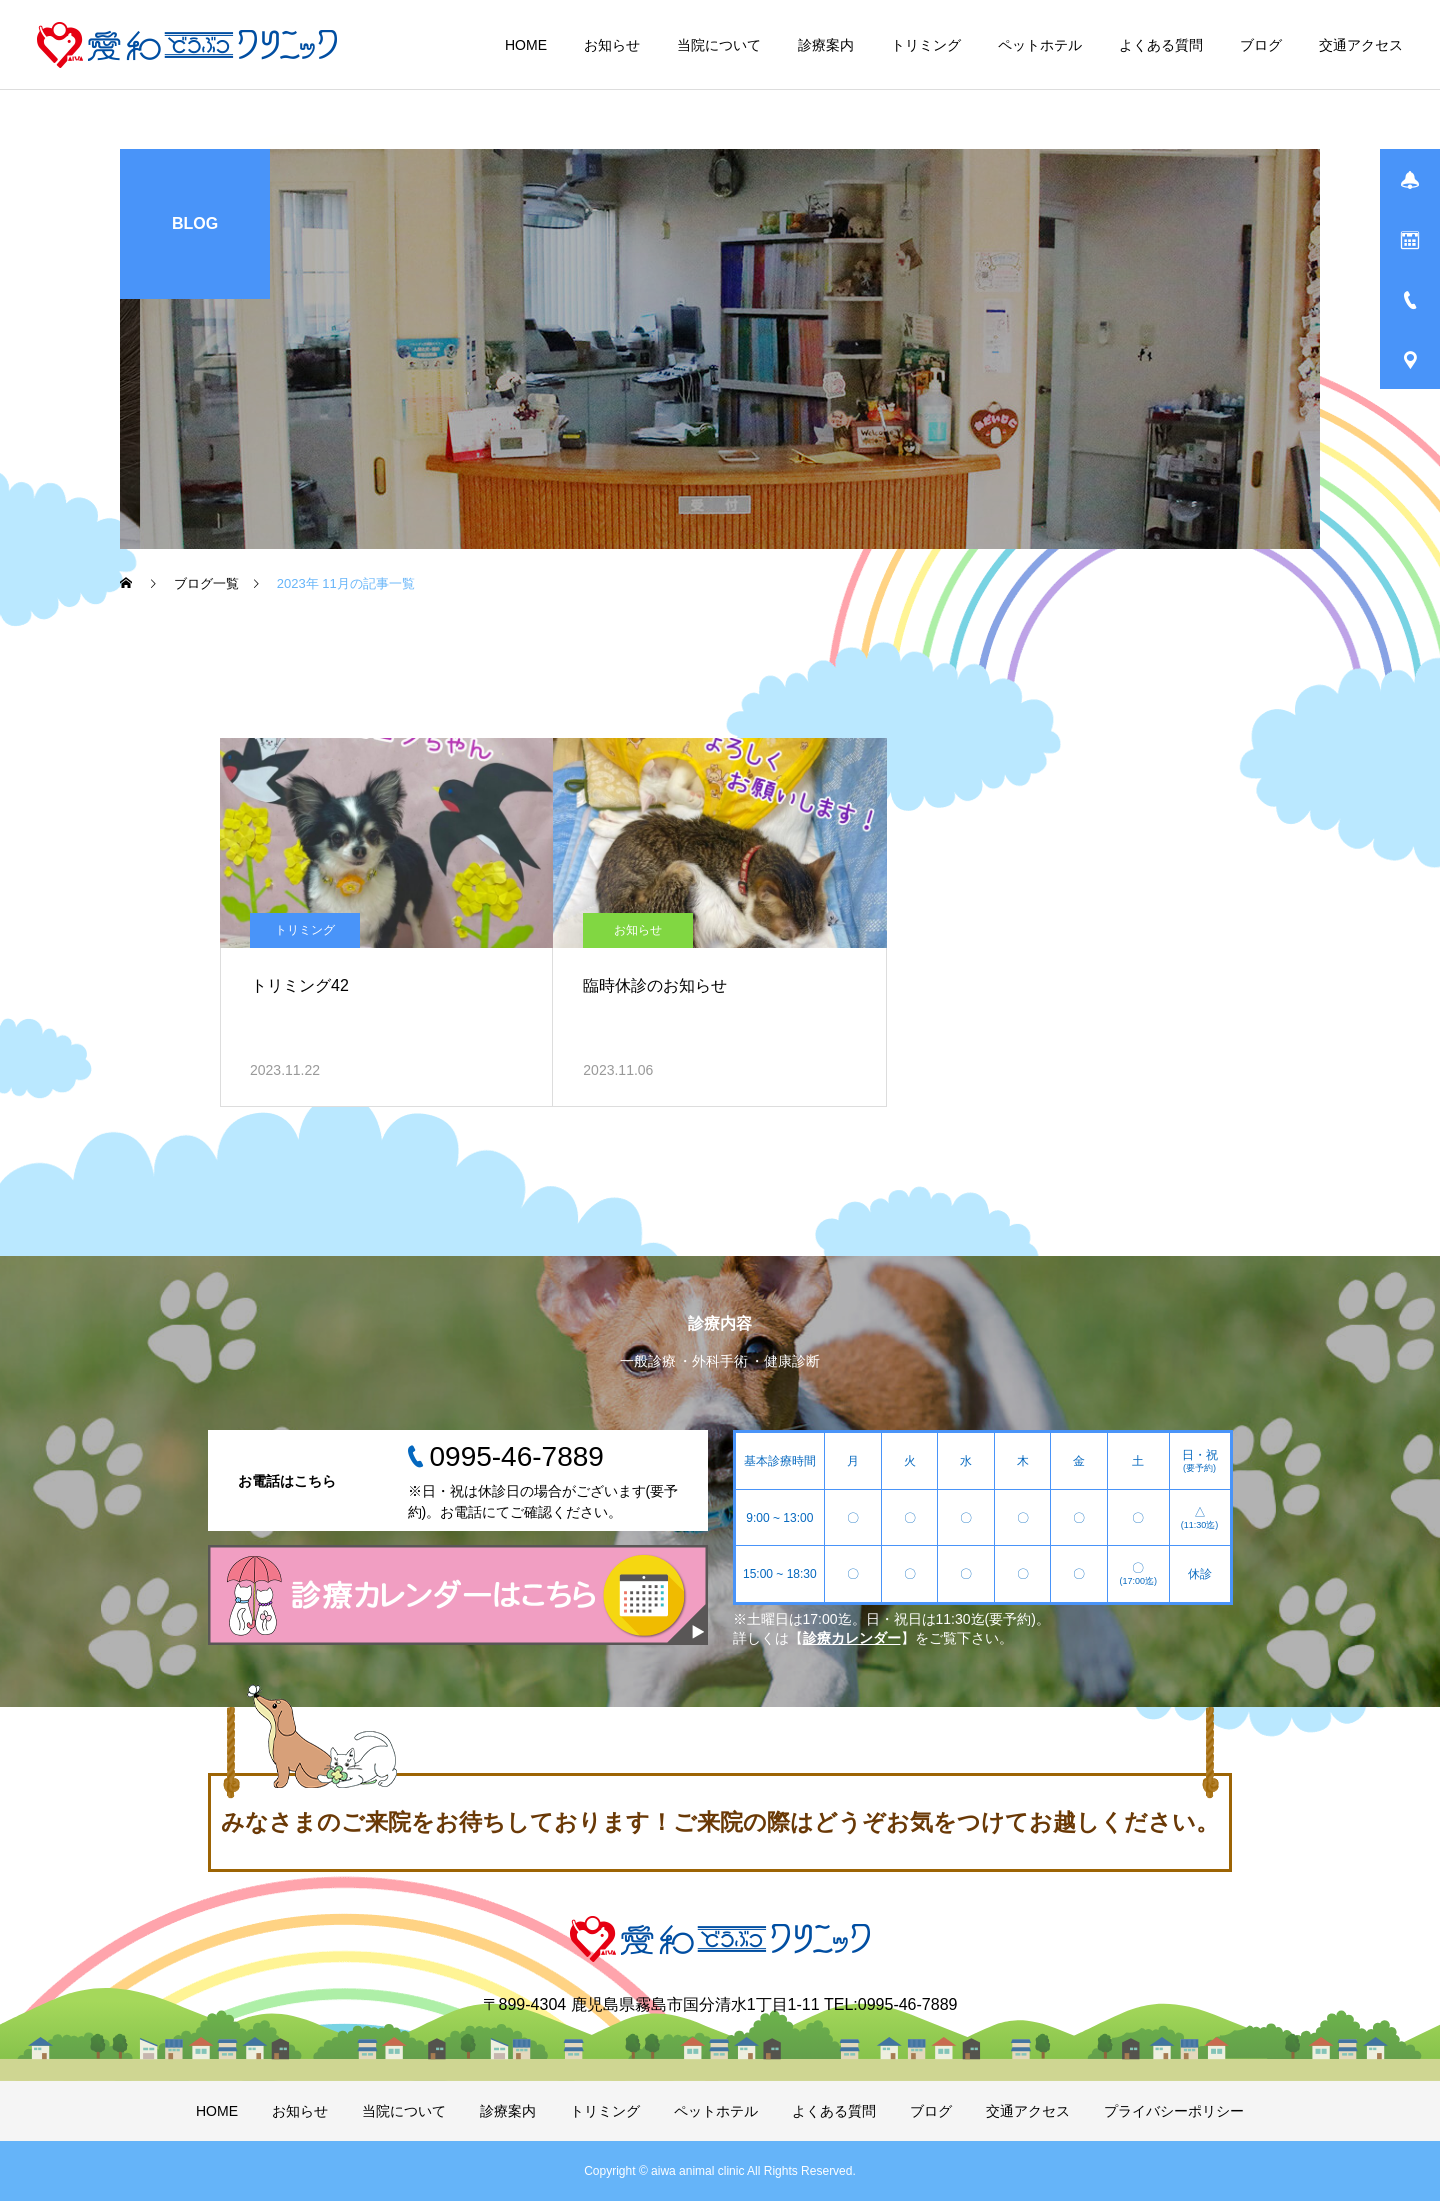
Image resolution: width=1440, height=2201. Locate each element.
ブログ (1261, 45)
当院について (719, 45)
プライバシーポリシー (1174, 2111)
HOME (526, 45)
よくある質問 (1161, 45)
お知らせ (612, 45)
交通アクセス (1361, 45)
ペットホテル (1040, 45)
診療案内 (826, 45)
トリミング (926, 45)
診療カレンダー (852, 1638)
